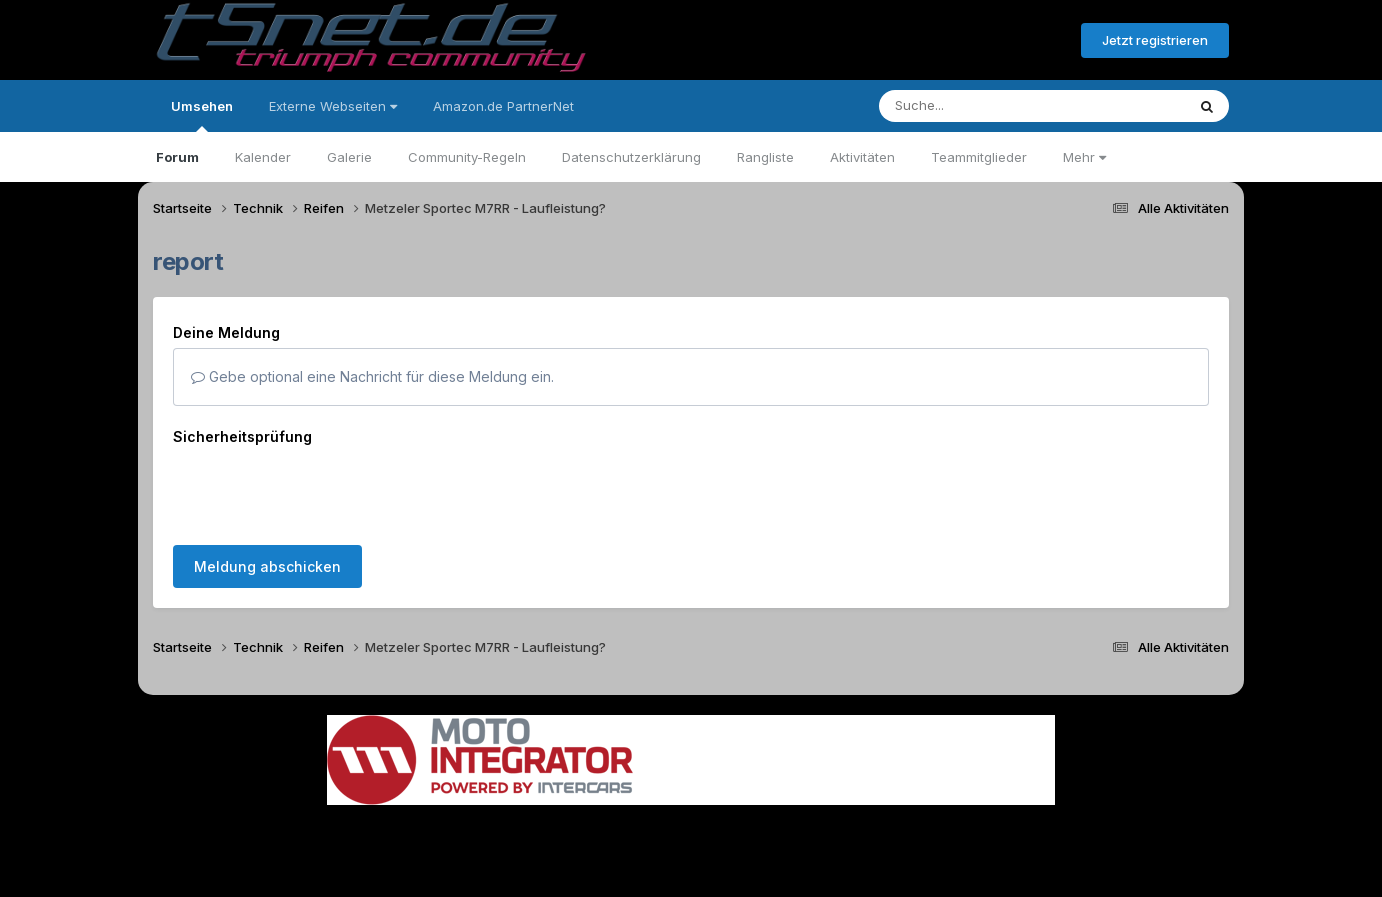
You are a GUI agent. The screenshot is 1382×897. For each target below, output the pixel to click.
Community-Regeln (467, 157)
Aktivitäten (862, 157)
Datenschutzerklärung (631, 157)
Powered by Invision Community (691, 867)
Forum (177, 157)
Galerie (349, 157)
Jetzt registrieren (1155, 40)
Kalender (263, 157)
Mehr (1084, 157)
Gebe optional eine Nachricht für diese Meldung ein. (372, 376)
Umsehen (202, 115)
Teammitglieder (979, 157)
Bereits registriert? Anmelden (957, 41)
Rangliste (765, 157)
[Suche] (991, 106)
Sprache (499, 825)
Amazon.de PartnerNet (503, 106)
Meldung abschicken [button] (267, 488)
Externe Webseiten (333, 106)
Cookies (889, 825)
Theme (581, 825)
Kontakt (818, 825)
